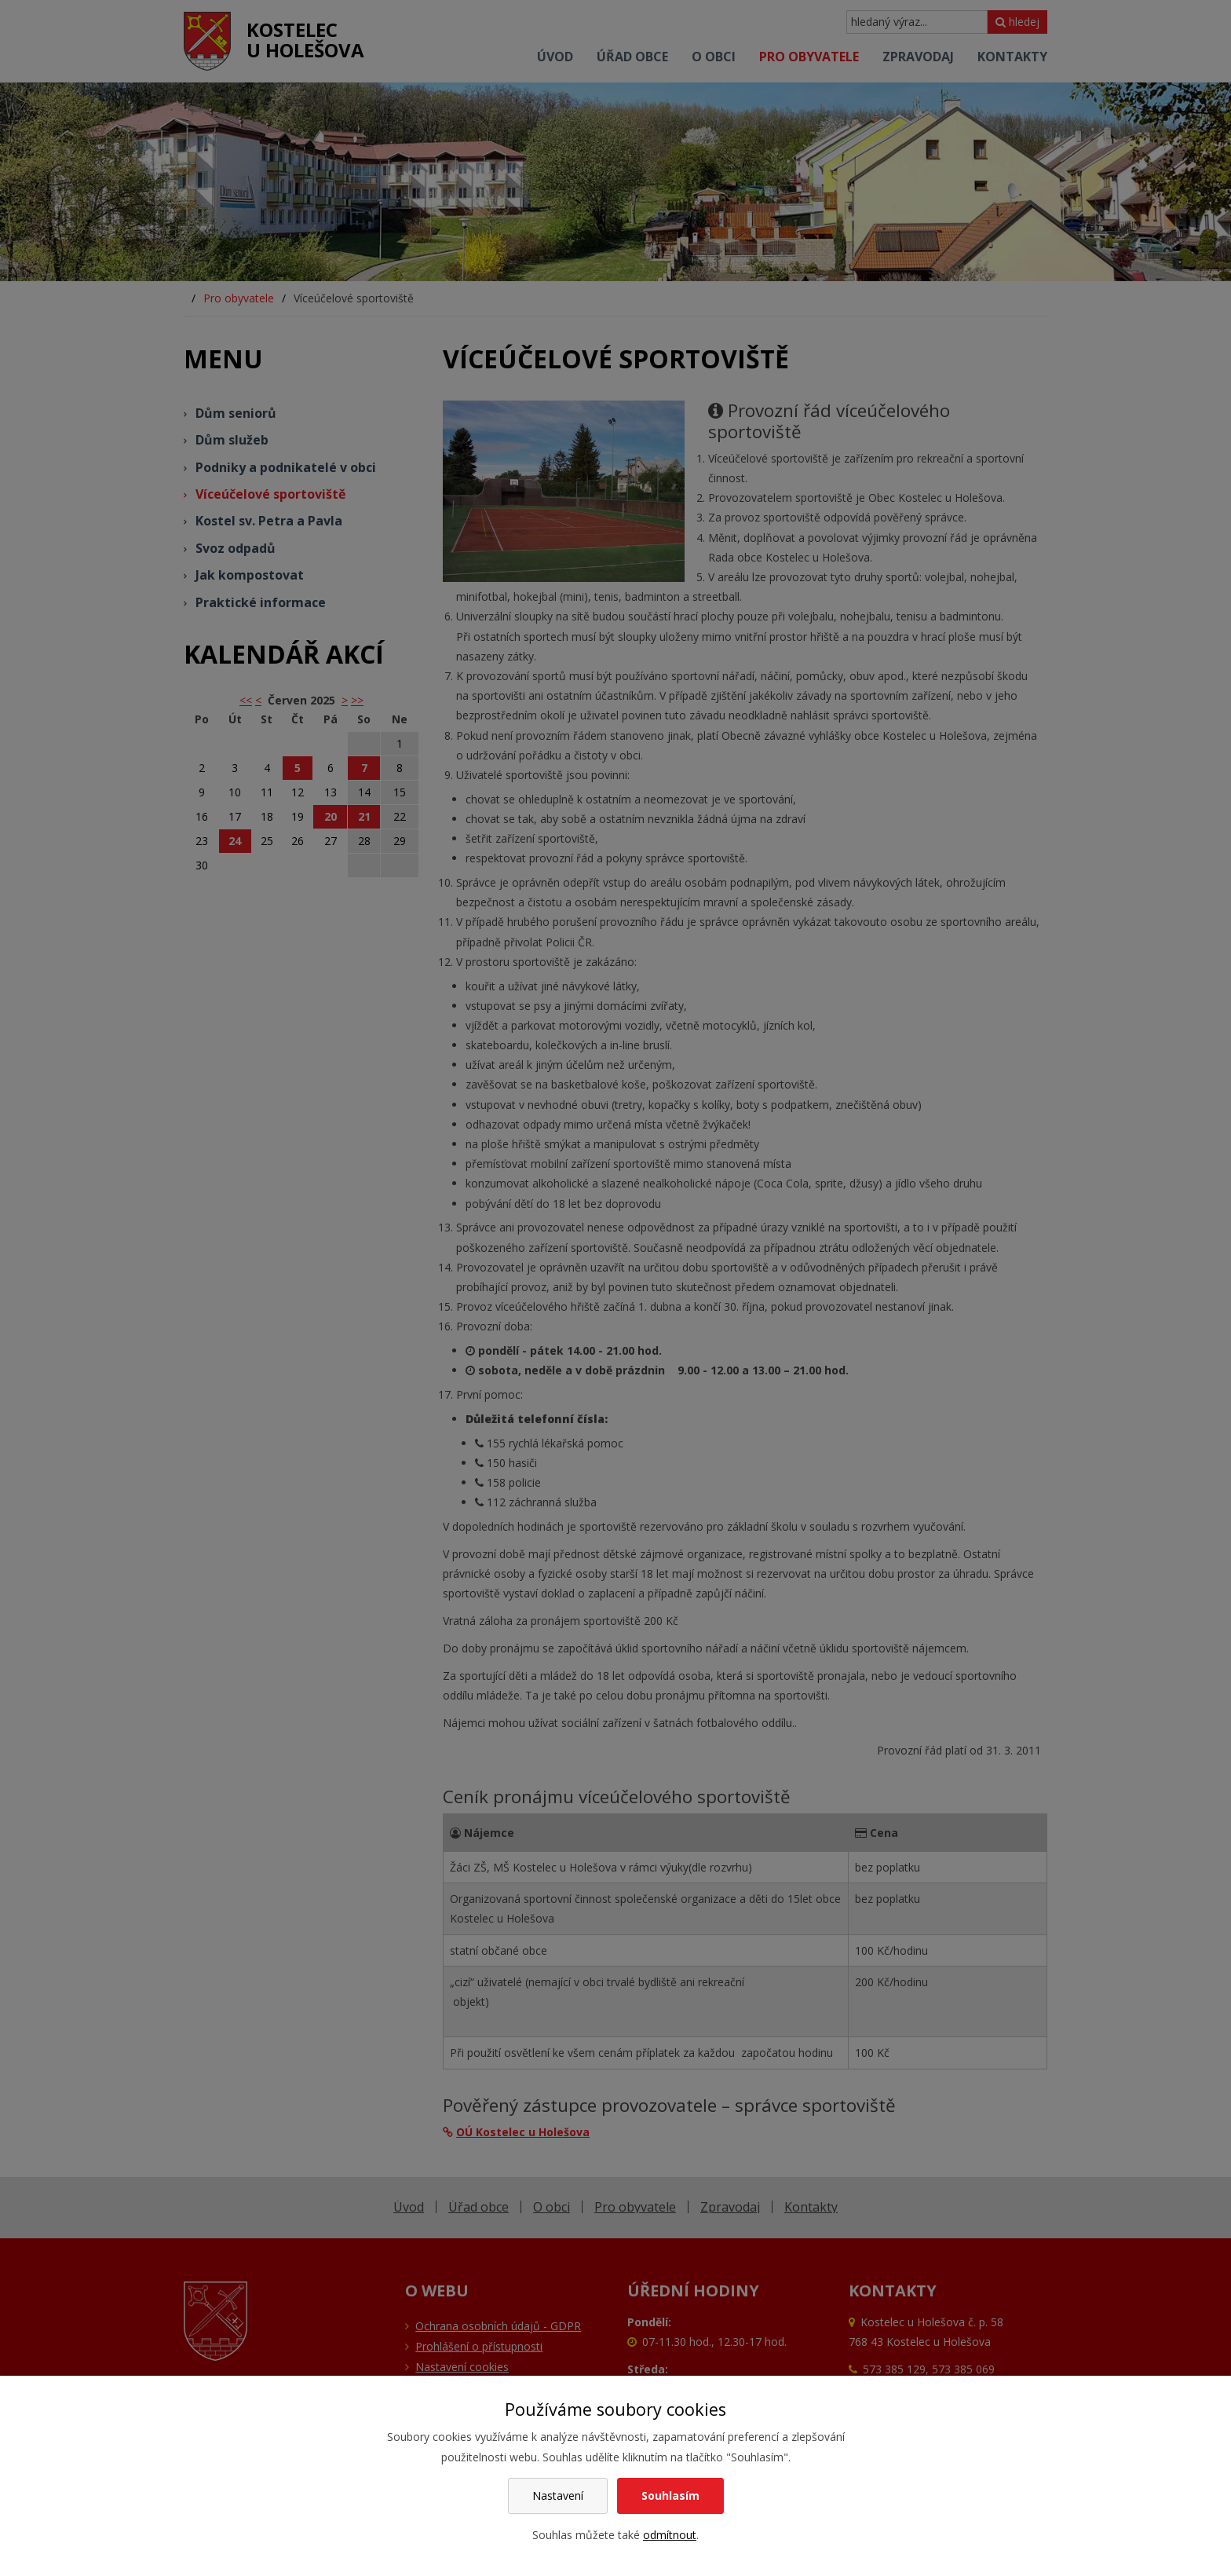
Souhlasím (670, 2495)
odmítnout (669, 2534)
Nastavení (557, 2495)
